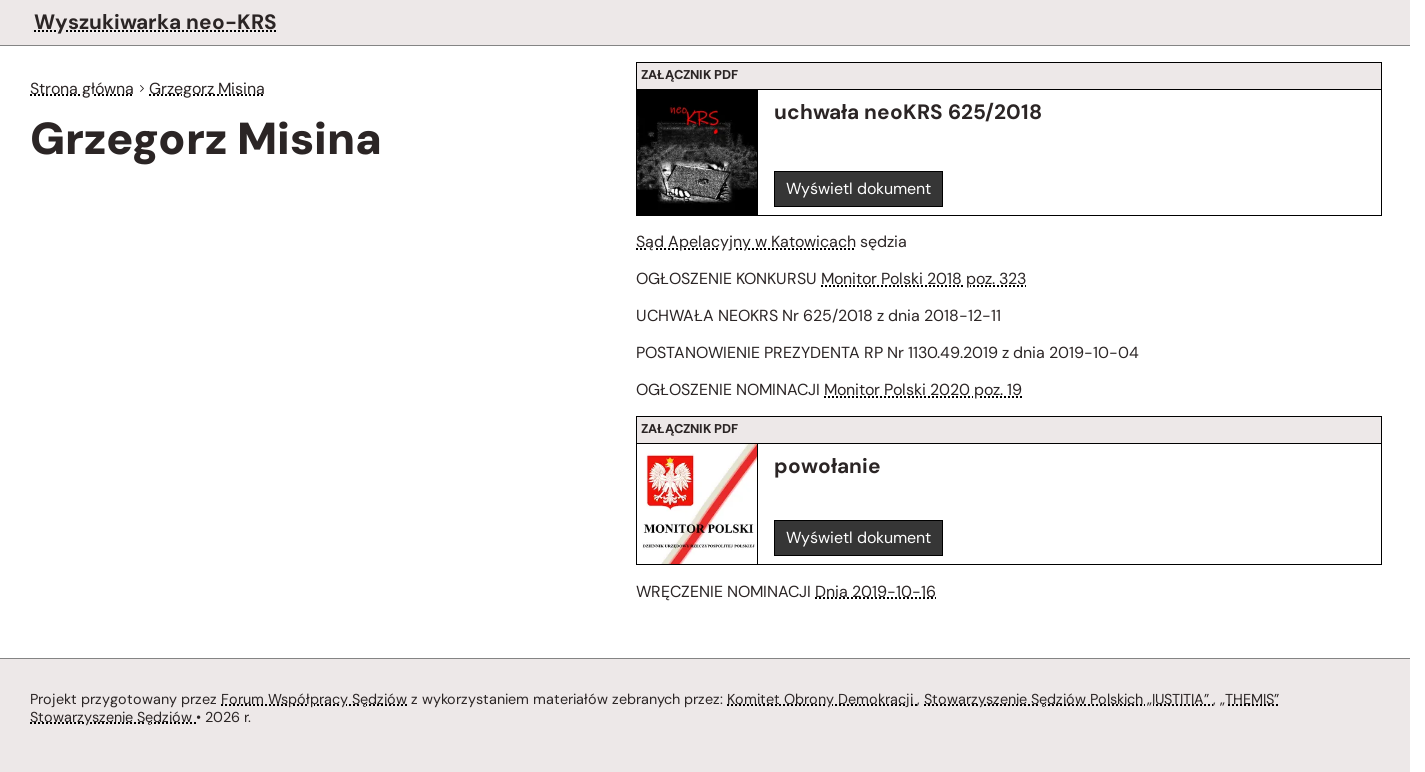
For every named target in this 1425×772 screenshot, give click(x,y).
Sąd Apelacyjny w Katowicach (745, 242)
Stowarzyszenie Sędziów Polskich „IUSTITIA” (1078, 697)
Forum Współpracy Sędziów (313, 697)
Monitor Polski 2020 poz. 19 (932, 394)
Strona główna (84, 89)
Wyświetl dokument (860, 188)
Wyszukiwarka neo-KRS (154, 22)
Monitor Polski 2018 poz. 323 (937, 280)
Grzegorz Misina (214, 89)
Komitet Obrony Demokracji (827, 697)
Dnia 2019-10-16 (880, 597)
